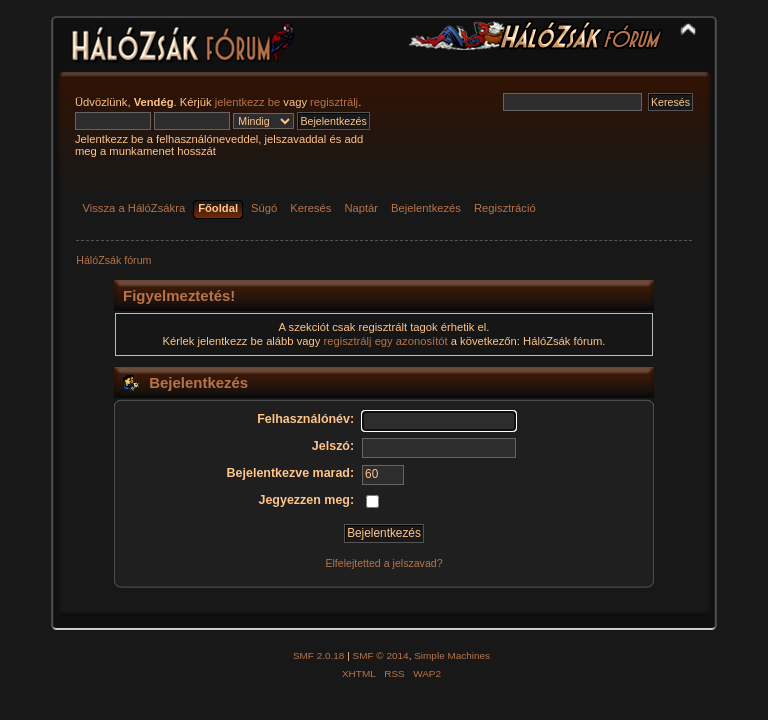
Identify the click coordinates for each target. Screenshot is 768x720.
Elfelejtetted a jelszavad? (383, 563)
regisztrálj (334, 102)
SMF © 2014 (381, 655)
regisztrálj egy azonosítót (386, 341)
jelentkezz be (247, 102)
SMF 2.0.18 (319, 655)
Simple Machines (452, 655)
